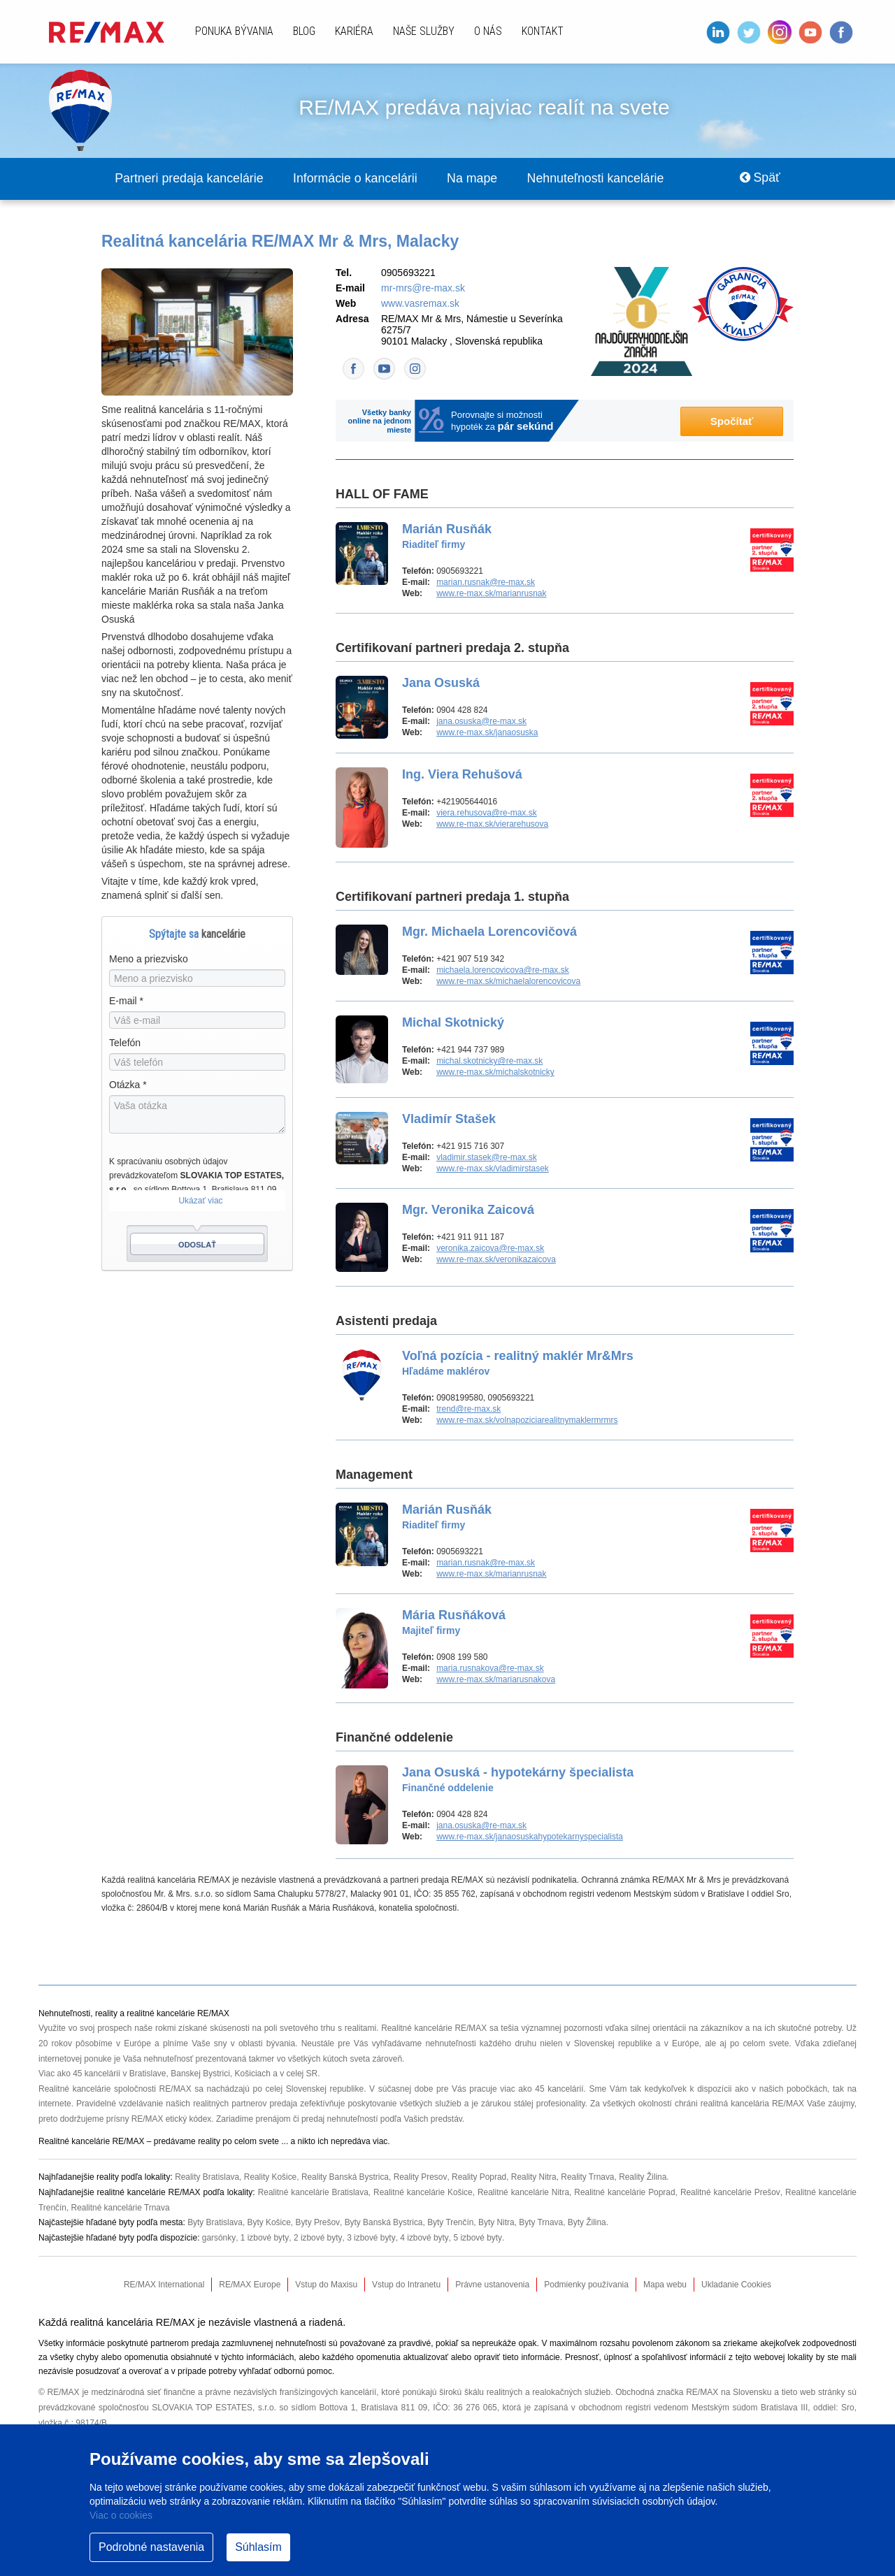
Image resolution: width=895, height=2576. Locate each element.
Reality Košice (271, 2178)
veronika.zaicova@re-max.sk (490, 1249)
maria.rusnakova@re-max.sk (490, 1669)
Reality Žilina (646, 2178)
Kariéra (354, 31)
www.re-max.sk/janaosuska (487, 733)
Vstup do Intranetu (406, 2285)
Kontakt (543, 31)
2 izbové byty (317, 2238)
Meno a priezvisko (148, 959)
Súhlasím (258, 2547)
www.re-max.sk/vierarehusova (492, 825)
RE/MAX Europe (249, 2285)
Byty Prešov (318, 2222)
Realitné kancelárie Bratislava (312, 2192)
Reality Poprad (480, 2178)
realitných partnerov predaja (245, 2104)
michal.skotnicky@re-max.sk (489, 1061)
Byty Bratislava (215, 2222)
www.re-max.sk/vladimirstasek (492, 1169)
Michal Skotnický (453, 1023)
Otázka (128, 1085)
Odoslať (197, 1245)
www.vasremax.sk (420, 304)
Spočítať (731, 422)
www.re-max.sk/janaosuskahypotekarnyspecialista (529, 1837)
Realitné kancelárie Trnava (121, 2208)
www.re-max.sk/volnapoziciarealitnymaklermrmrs (526, 1421)
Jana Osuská (441, 683)
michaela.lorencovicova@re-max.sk (502, 971)
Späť (759, 179)
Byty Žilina (589, 2222)
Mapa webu (665, 2285)
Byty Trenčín (452, 2222)
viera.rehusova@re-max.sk (486, 813)
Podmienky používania (586, 2285)
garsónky (219, 2238)
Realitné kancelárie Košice (422, 2192)
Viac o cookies (121, 2515)
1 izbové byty (264, 2238)
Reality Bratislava (207, 2178)
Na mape (478, 179)
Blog (304, 31)
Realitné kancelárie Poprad (624, 2192)
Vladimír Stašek (449, 1120)
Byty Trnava (543, 2222)
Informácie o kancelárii (359, 179)
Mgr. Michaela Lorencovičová (489, 932)
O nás (488, 31)
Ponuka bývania (234, 31)
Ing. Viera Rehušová (462, 775)
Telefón (125, 1043)
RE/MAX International (164, 2285)
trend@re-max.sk (468, 1409)
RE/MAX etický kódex (171, 2120)
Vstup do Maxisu (326, 2285)
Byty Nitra (498, 2222)
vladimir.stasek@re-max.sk (486, 1158)
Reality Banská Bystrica (346, 2178)
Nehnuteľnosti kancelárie (604, 179)
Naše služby (423, 31)
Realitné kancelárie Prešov (730, 2192)
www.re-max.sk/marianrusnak (491, 594)
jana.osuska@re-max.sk (481, 722)
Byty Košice (270, 2222)
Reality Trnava (590, 2178)
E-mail (126, 1001)
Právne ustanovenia (492, 2285)
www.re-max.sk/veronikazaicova (496, 1260)
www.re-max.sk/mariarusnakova (495, 1680)
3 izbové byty (370, 2238)
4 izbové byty (423, 2238)
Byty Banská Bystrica (384, 2222)
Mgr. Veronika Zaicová (468, 1210)
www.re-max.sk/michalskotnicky (495, 1073)
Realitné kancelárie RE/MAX (434, 2029)
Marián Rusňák (447, 537)
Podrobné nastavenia (151, 2547)
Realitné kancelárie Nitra (523, 2192)
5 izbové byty (476, 2238)
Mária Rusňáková (454, 1623)
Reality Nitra (535, 2178)
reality (209, 2142)
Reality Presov (421, 2178)
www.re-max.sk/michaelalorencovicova (508, 982)
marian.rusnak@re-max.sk (485, 583)
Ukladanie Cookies (736, 2285)
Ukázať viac (200, 1201)
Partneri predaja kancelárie (190, 179)
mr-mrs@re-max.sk (423, 288)
